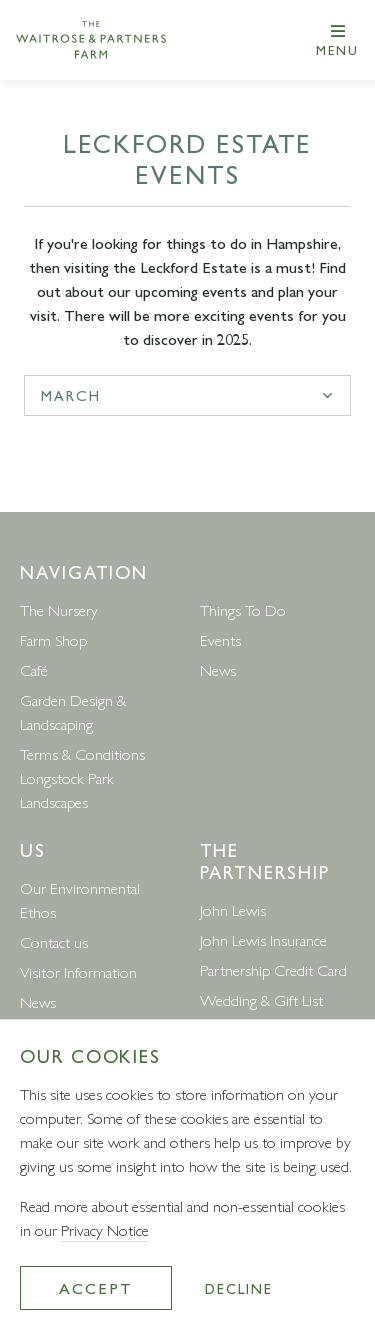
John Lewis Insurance (263, 939)
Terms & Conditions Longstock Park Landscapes (82, 777)
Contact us (54, 941)
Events (220, 639)
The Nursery (59, 609)
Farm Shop (53, 639)
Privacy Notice (105, 1229)
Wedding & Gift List (261, 999)
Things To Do (243, 609)
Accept (96, 1287)
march (71, 395)
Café (34, 669)
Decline (238, 1288)
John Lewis (233, 909)
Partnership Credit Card (273, 969)
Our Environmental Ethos (80, 899)
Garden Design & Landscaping (73, 711)
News (218, 669)
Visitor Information (78, 971)
